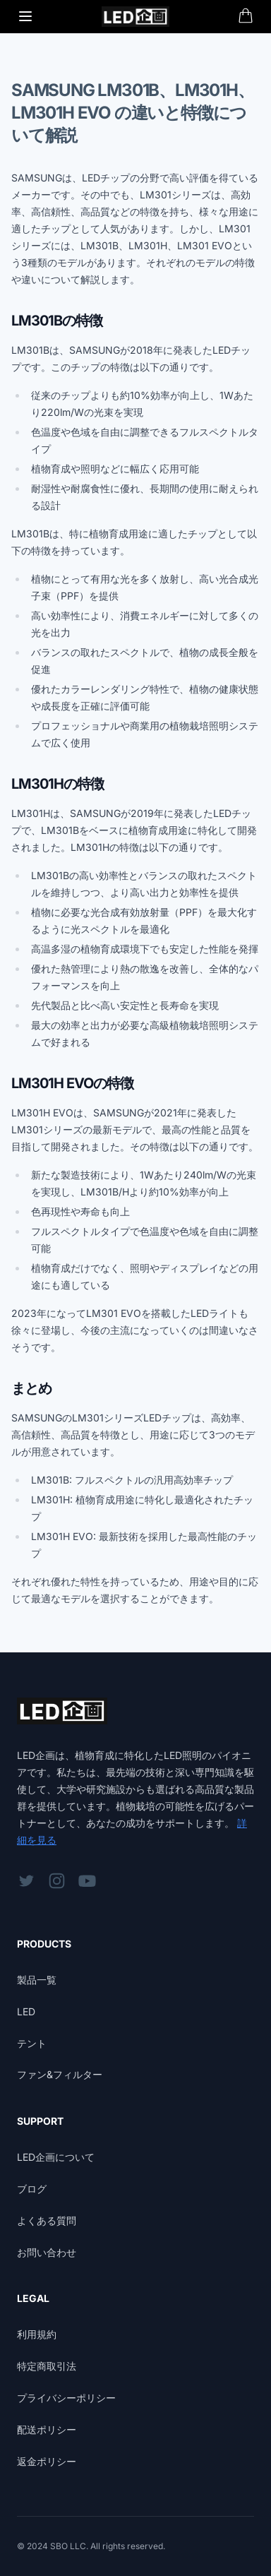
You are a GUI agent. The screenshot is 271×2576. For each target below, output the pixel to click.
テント (32, 2043)
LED (26, 2011)
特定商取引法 (46, 2366)
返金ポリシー (46, 2461)
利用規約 (36, 2334)
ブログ (32, 2189)
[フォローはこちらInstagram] (56, 1880)
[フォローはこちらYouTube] (87, 1880)
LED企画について (56, 2157)
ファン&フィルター (59, 2074)
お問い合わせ (46, 2252)
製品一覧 (36, 1980)
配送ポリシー (46, 2429)
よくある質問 (46, 2220)
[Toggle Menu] (25, 16)
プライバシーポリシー (66, 2398)
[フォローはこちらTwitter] (26, 1880)
